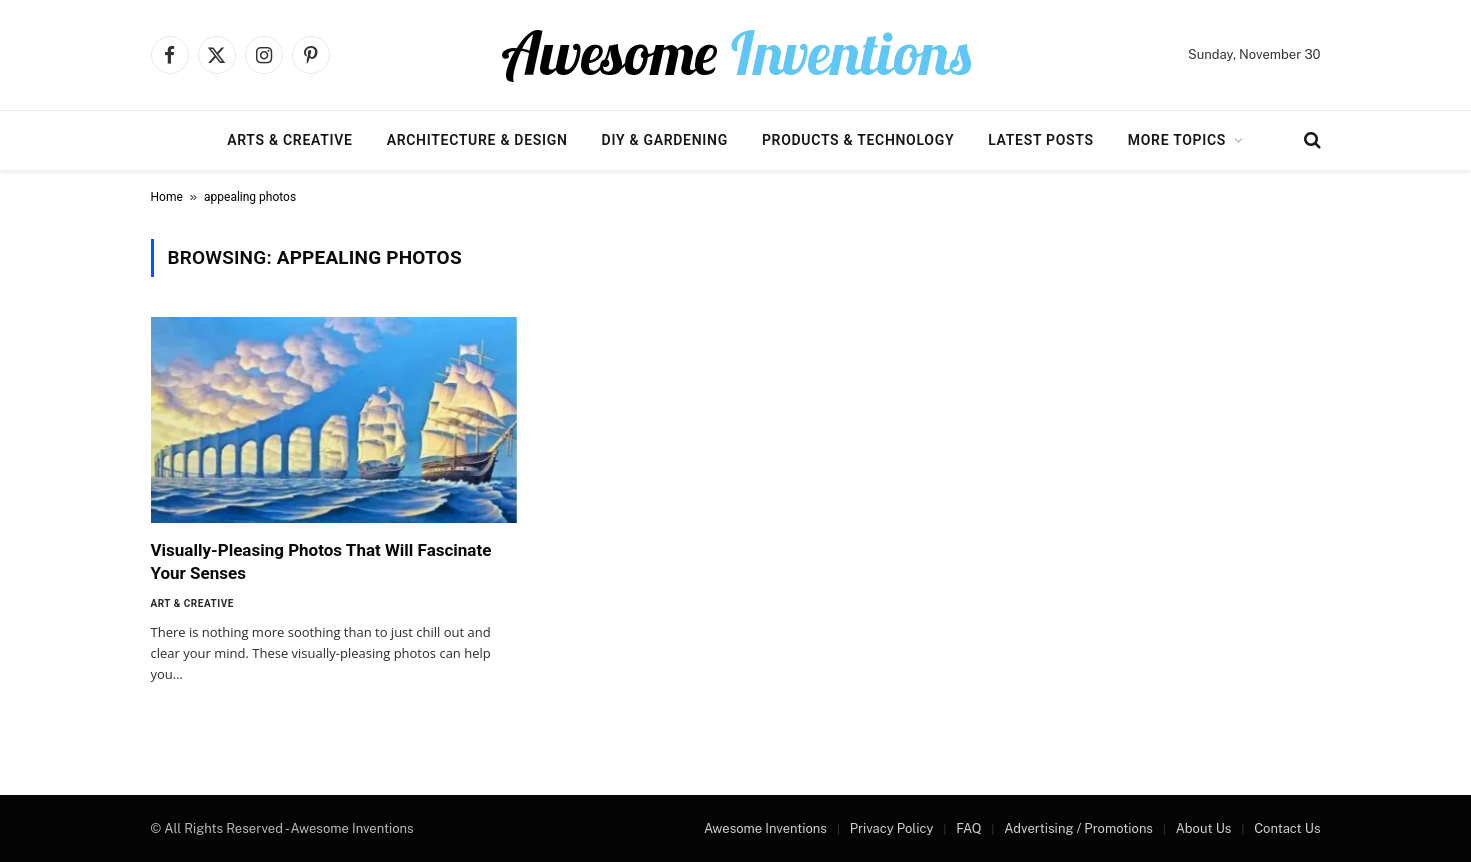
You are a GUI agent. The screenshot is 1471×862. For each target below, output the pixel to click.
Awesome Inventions (765, 828)
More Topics (1177, 140)
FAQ (968, 828)
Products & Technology (858, 140)
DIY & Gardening (665, 140)
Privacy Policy (892, 828)
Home (167, 197)
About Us (1204, 828)
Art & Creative (192, 603)
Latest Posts (1041, 140)
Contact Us (1287, 828)
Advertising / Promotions (1078, 828)
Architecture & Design (477, 140)
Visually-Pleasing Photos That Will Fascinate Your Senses (321, 561)
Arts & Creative (289, 140)
